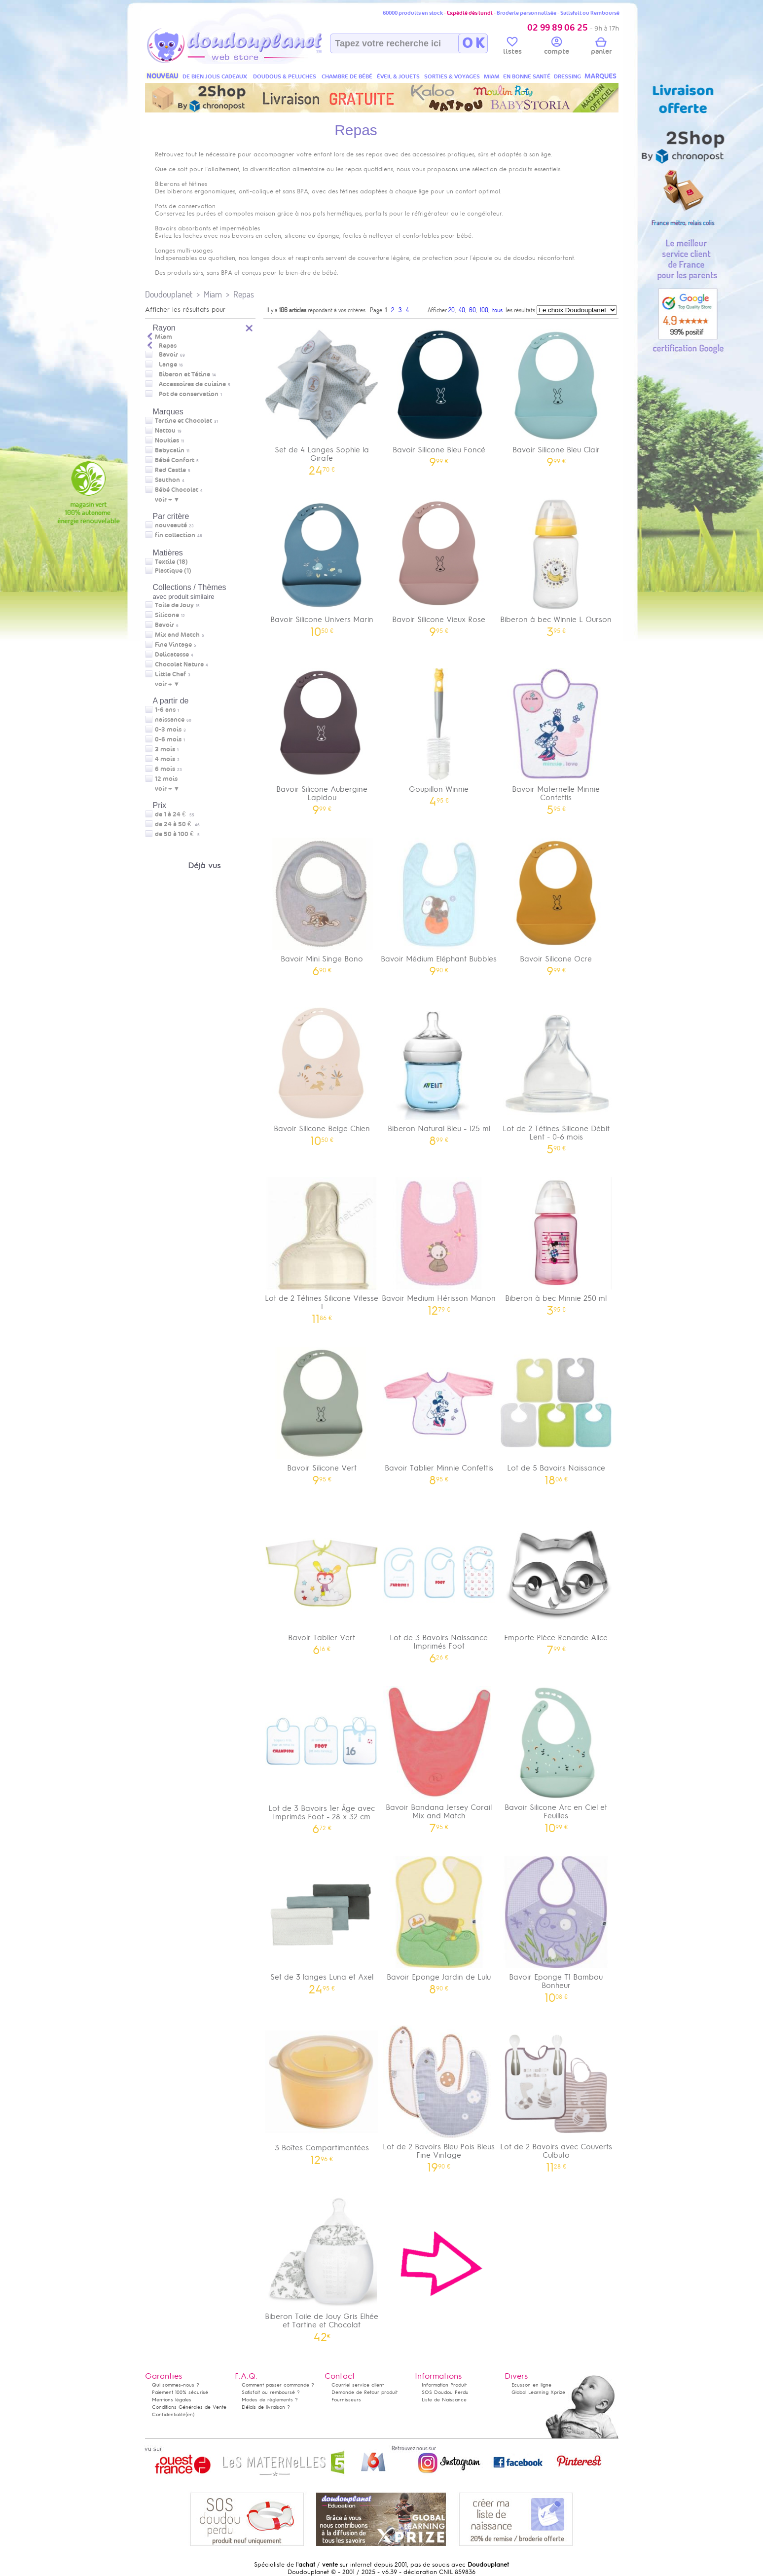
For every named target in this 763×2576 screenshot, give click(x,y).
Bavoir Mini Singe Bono (322, 903)
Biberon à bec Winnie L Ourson (556, 564)
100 (484, 310)
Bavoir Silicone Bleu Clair (556, 394)
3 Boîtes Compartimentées (322, 2091)
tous (497, 310)
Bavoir (168, 355)
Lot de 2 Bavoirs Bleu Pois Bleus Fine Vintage (439, 2095)
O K (473, 43)
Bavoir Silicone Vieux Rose (439, 564)
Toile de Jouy (174, 605)
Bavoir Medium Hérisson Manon (439, 1243)
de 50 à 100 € (177, 834)
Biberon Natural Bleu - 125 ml (439, 1073)
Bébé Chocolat (176, 490)
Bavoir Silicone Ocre (556, 903)
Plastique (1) (173, 571)
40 (462, 310)
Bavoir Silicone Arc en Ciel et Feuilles (556, 1756)
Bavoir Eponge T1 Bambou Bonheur (556, 1926)
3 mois (165, 749)
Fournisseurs (346, 2399)
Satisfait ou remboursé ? (271, 2392)
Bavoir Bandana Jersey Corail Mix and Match (439, 1756)
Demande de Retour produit (364, 2392)
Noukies (167, 440)
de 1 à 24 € (174, 814)
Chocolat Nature (179, 664)
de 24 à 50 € (177, 824)
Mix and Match (177, 635)
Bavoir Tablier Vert (322, 1582)
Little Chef (170, 674)
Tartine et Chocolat (183, 421)
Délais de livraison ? (266, 2407)
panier (601, 47)
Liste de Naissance (444, 2399)
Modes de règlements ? (270, 2399)
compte (556, 47)
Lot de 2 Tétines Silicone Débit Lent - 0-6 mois (556, 1077)
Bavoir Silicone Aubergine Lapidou (322, 738)
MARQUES (600, 76)
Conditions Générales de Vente (189, 2407)
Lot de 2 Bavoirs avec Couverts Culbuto (556, 2095)
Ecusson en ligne (531, 2385)
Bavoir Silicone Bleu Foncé (439, 394)
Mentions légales (171, 2399)
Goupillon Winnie (439, 734)
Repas (243, 294)
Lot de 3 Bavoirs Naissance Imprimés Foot (439, 1586)
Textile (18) (171, 562)
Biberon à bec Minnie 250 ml (556, 1243)
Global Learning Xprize (538, 2392)
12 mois (166, 779)
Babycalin (169, 450)
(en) (189, 2414)
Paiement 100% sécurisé (180, 2392)
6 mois (165, 769)
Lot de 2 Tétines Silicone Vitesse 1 (322, 1247)
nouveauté (171, 525)
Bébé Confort (174, 460)
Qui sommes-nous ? (175, 2385)
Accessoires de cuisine (192, 384)
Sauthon (167, 480)
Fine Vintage (173, 645)
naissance (169, 720)
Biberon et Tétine (184, 374)
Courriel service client (357, 2385)
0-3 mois (168, 730)
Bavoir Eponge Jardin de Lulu (439, 1921)
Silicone (167, 615)
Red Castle (170, 470)
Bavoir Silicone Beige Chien (322, 1073)
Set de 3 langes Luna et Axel (322, 1921)
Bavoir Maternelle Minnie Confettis (556, 738)
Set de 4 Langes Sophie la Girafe (322, 399)
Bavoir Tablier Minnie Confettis (439, 1412)
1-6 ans (165, 710)
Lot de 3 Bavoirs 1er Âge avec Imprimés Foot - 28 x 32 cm (322, 1756)
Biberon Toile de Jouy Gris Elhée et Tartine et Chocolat (322, 2265)
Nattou (165, 431)
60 (472, 310)
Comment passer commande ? (278, 2385)
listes (512, 47)
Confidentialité (168, 2414)
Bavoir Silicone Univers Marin (322, 564)
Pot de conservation (188, 394)
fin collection (175, 535)
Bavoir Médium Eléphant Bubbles (439, 903)
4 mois (165, 759)
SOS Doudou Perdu (445, 2392)
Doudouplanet (168, 294)
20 (451, 310)
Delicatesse (172, 655)
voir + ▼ (167, 500)
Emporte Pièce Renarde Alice (556, 1582)
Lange (168, 364)
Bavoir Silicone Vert (322, 1412)
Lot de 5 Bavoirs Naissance (556, 1412)
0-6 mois (168, 739)
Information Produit (444, 2385)
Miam (213, 294)
